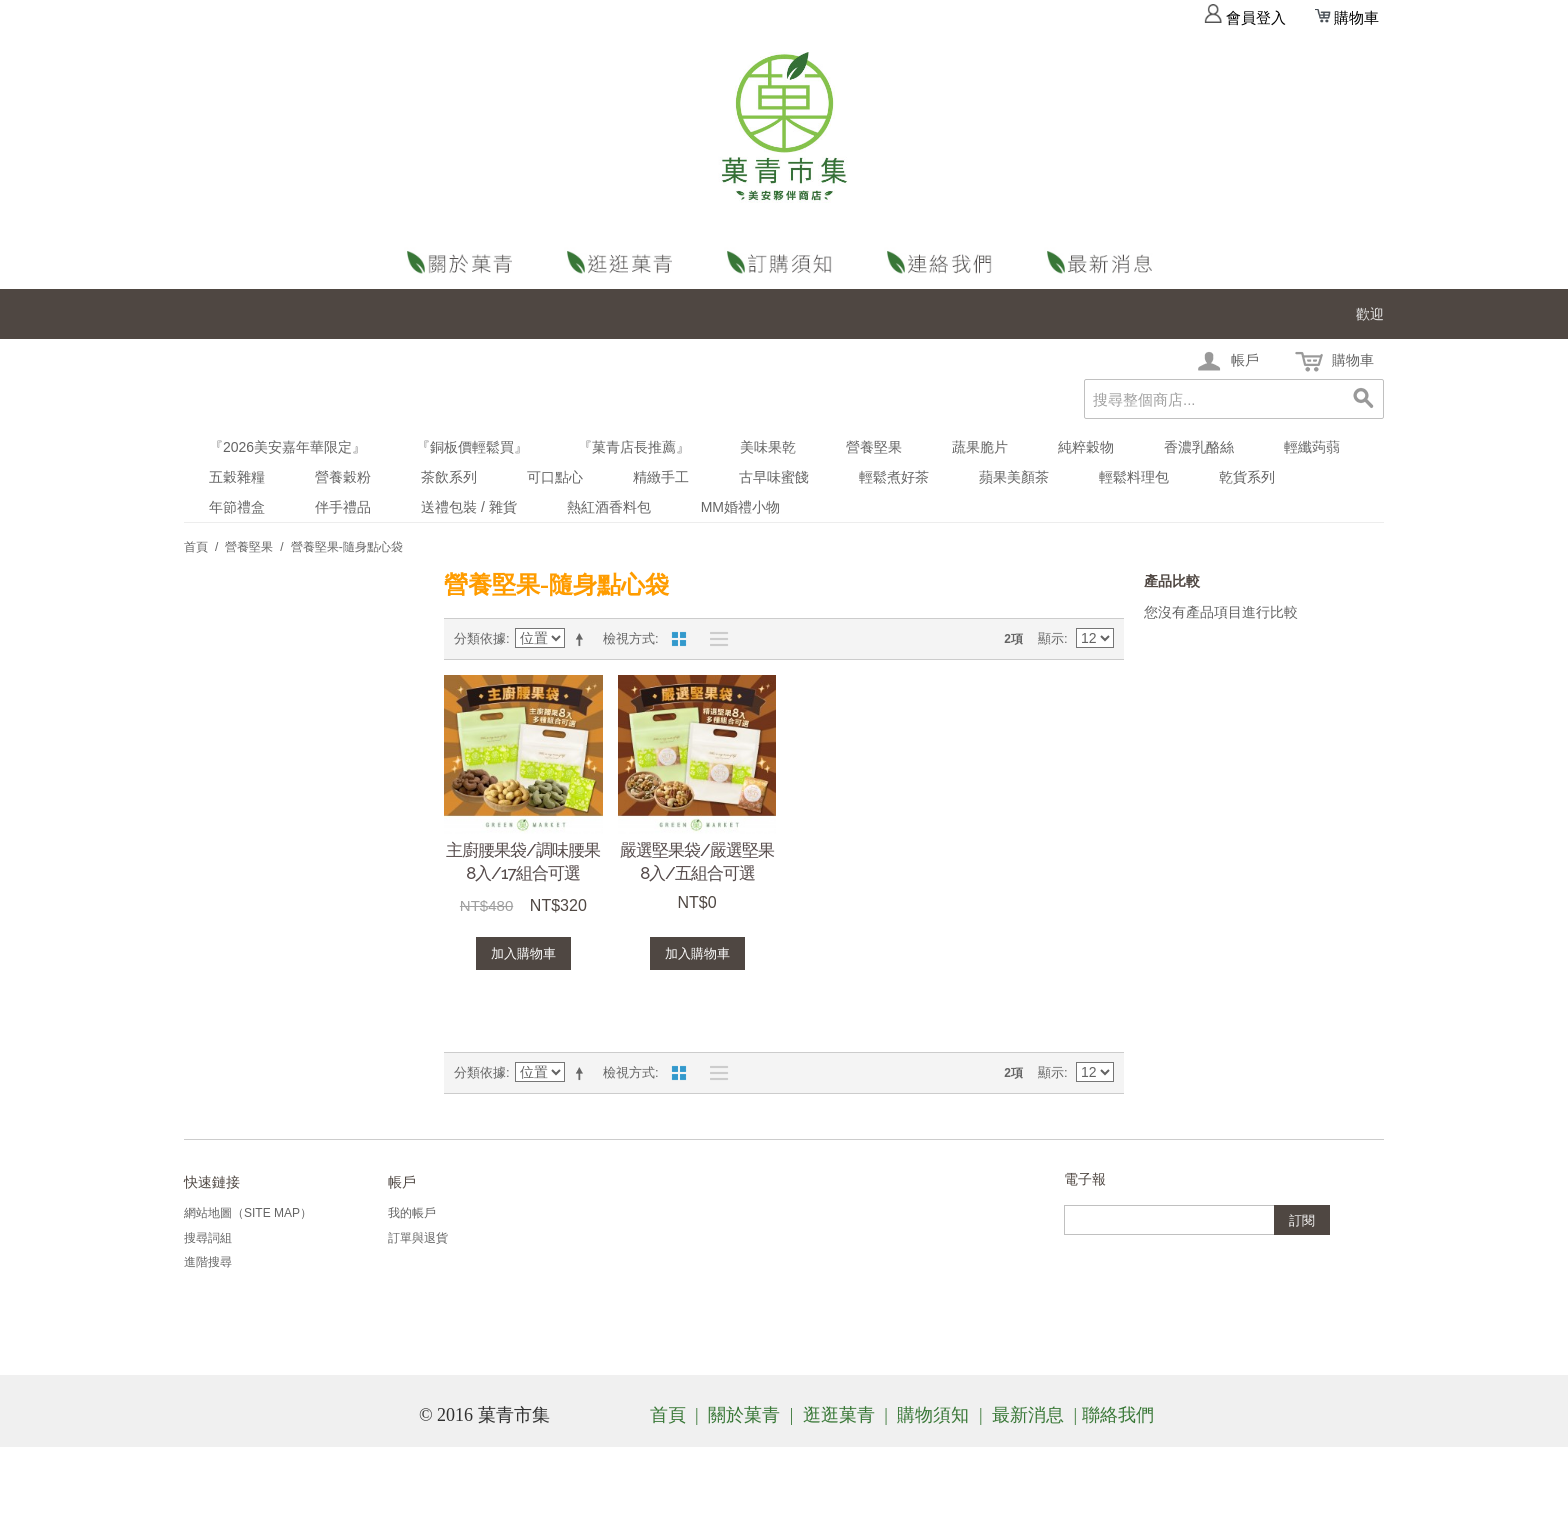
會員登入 (1245, 18)
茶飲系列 (449, 477)
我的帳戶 (412, 1213)
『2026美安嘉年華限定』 (287, 447)
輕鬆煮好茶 (894, 477)
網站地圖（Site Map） (248, 1213)
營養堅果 (874, 447)
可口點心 (555, 477)
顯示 (1051, 638)
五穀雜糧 (237, 477)
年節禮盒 (237, 507)
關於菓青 (464, 262)
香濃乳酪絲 (1199, 447)
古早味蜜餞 (774, 477)
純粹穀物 (1086, 447)
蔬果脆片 (980, 447)
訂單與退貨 (418, 1238)
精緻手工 (661, 477)
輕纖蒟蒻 (1312, 447)
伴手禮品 (343, 507)
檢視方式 (629, 638)
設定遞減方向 (583, 639)
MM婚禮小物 (740, 507)
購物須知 (784, 262)
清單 (714, 639)
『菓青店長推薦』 (634, 447)
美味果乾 (768, 447)
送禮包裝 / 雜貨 (469, 507)
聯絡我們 (944, 262)
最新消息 (1104, 262)
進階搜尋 (208, 1262)
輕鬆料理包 (1134, 477)
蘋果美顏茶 (1014, 477)
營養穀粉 (343, 477)
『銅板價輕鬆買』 (472, 447)
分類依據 (480, 638)
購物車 (1347, 18)
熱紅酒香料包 (609, 507)
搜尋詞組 (208, 1238)
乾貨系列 (1247, 477)
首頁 (196, 547)
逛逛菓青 (624, 262)
